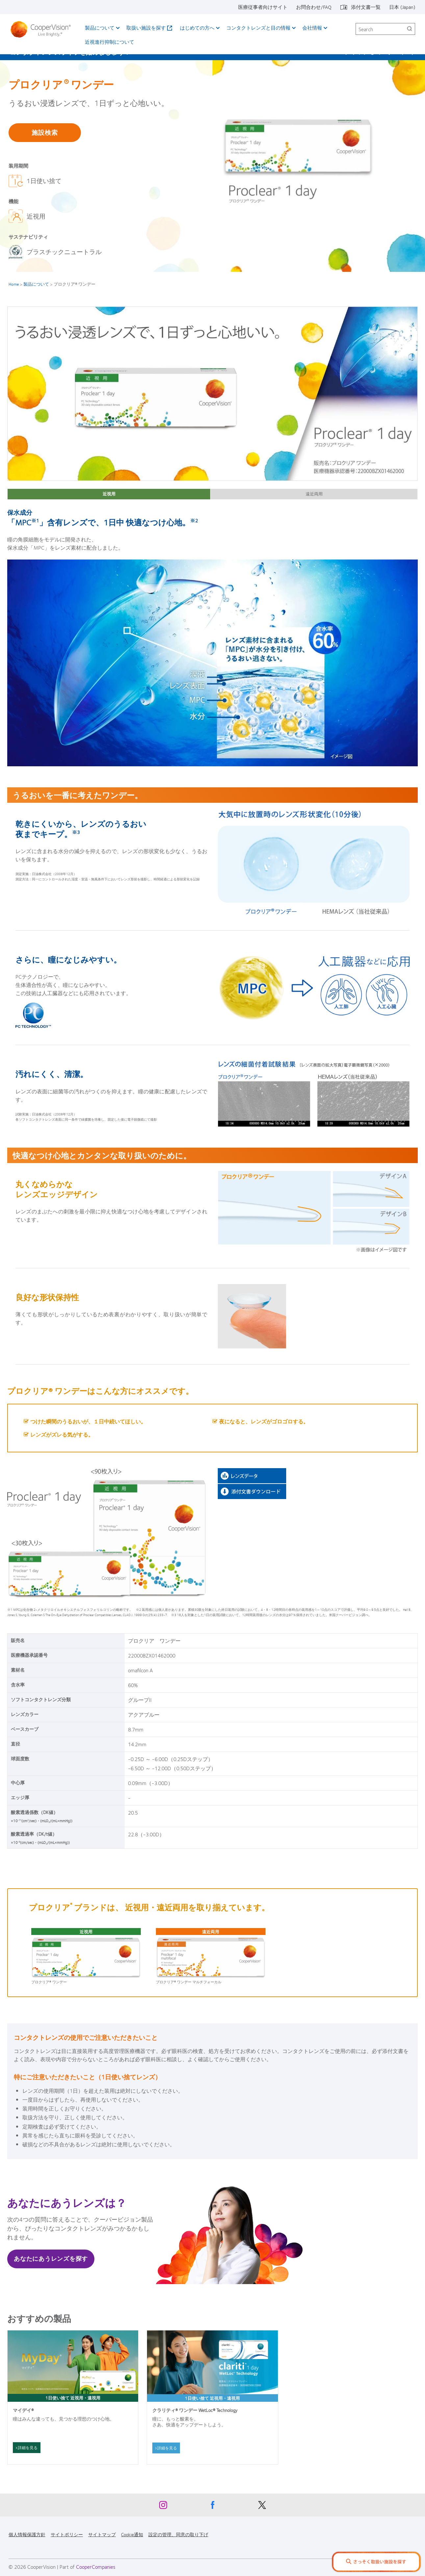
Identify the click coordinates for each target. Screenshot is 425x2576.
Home (14, 284)
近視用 (109, 493)
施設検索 (45, 132)
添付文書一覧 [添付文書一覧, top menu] (366, 7)
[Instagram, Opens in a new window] (163, 2506)
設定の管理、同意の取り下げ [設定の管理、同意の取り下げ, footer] (178, 2534)
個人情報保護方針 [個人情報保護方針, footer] (27, 2534)
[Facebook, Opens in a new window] (212, 2506)
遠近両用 (314, 493)
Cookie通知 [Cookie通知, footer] (132, 2534)
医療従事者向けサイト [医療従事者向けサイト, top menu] (263, 7)
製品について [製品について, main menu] (99, 28)
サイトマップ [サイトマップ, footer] (102, 2534)
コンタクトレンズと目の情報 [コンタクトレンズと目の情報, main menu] (258, 28)
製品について (36, 284)
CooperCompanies (95, 2567)
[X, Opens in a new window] (262, 2506)
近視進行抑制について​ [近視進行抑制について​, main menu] (109, 42)
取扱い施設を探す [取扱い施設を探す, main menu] (146, 28)
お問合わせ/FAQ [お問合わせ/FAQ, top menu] (314, 7)
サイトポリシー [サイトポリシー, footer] (67, 2534)
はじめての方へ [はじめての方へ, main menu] (197, 28)
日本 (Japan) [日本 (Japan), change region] (402, 7)
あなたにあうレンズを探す (51, 2258)
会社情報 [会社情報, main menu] (312, 28)
